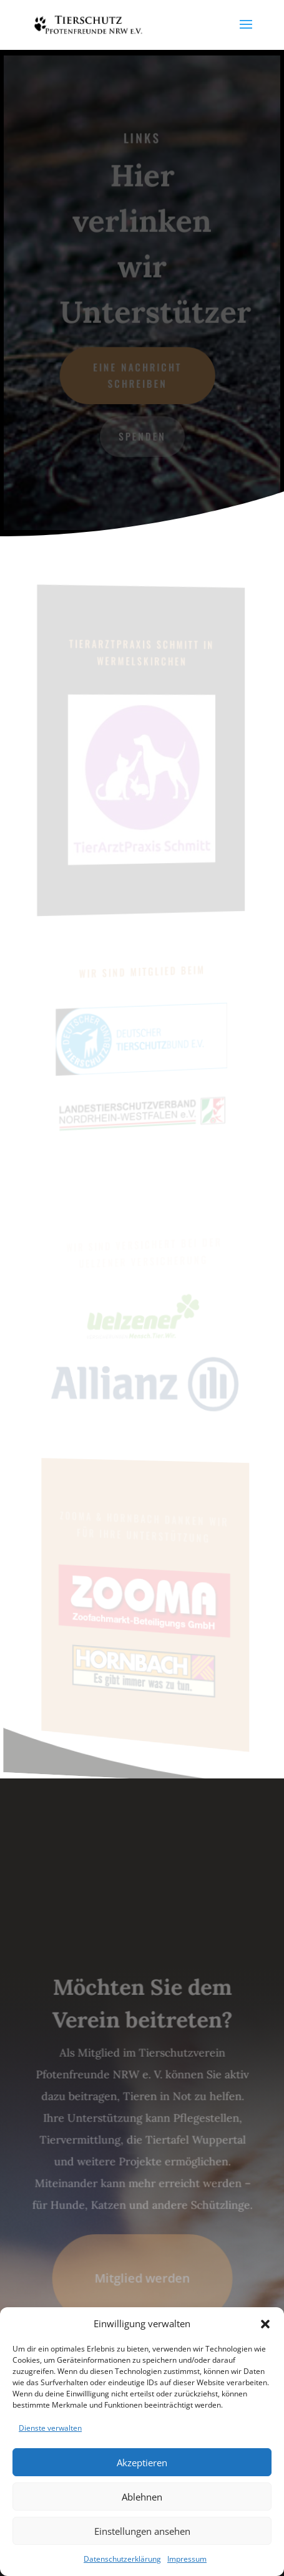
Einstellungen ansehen (142, 2531)
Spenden (142, 435)
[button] (265, 2324)
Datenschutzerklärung (122, 2559)
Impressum (187, 2559)
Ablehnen (142, 2497)
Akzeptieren (142, 2462)
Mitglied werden (142, 2277)
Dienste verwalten (50, 2428)
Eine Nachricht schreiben (138, 374)
